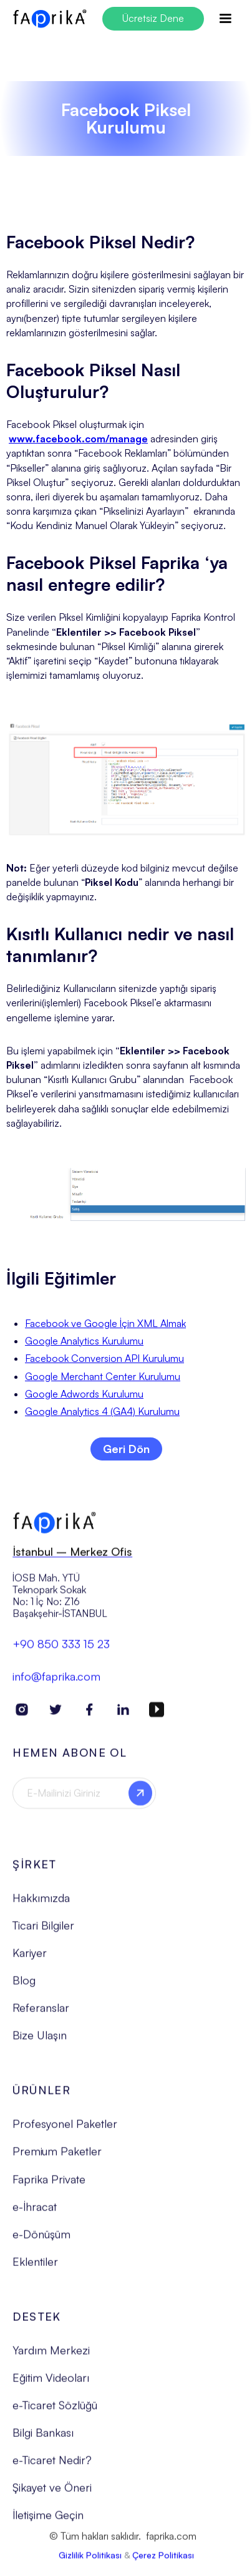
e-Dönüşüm (41, 2240)
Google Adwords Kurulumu (84, 1394)
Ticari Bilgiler (43, 1931)
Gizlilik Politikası (90, 2560)
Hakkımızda (41, 1903)
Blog (24, 1986)
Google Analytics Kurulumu (84, 1340)
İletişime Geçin (48, 2521)
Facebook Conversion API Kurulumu (104, 1358)
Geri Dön (126, 1449)
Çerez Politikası (163, 2560)
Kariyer (29, 1958)
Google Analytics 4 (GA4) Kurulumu (102, 1411)
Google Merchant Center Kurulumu (102, 1376)
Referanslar (40, 2014)
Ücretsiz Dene (153, 18)
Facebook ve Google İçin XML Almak (105, 1323)
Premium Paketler (57, 2157)
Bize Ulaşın (39, 2041)
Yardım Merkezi (51, 2356)
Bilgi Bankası (43, 2439)
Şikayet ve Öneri (52, 2494)
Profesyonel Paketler (64, 2130)
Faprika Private (48, 2185)
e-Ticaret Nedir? (52, 2466)
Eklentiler (35, 2267)
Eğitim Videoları (50, 2383)
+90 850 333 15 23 (61, 1649)
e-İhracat (34, 2212)
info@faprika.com (56, 1682)
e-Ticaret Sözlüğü (54, 2411)
